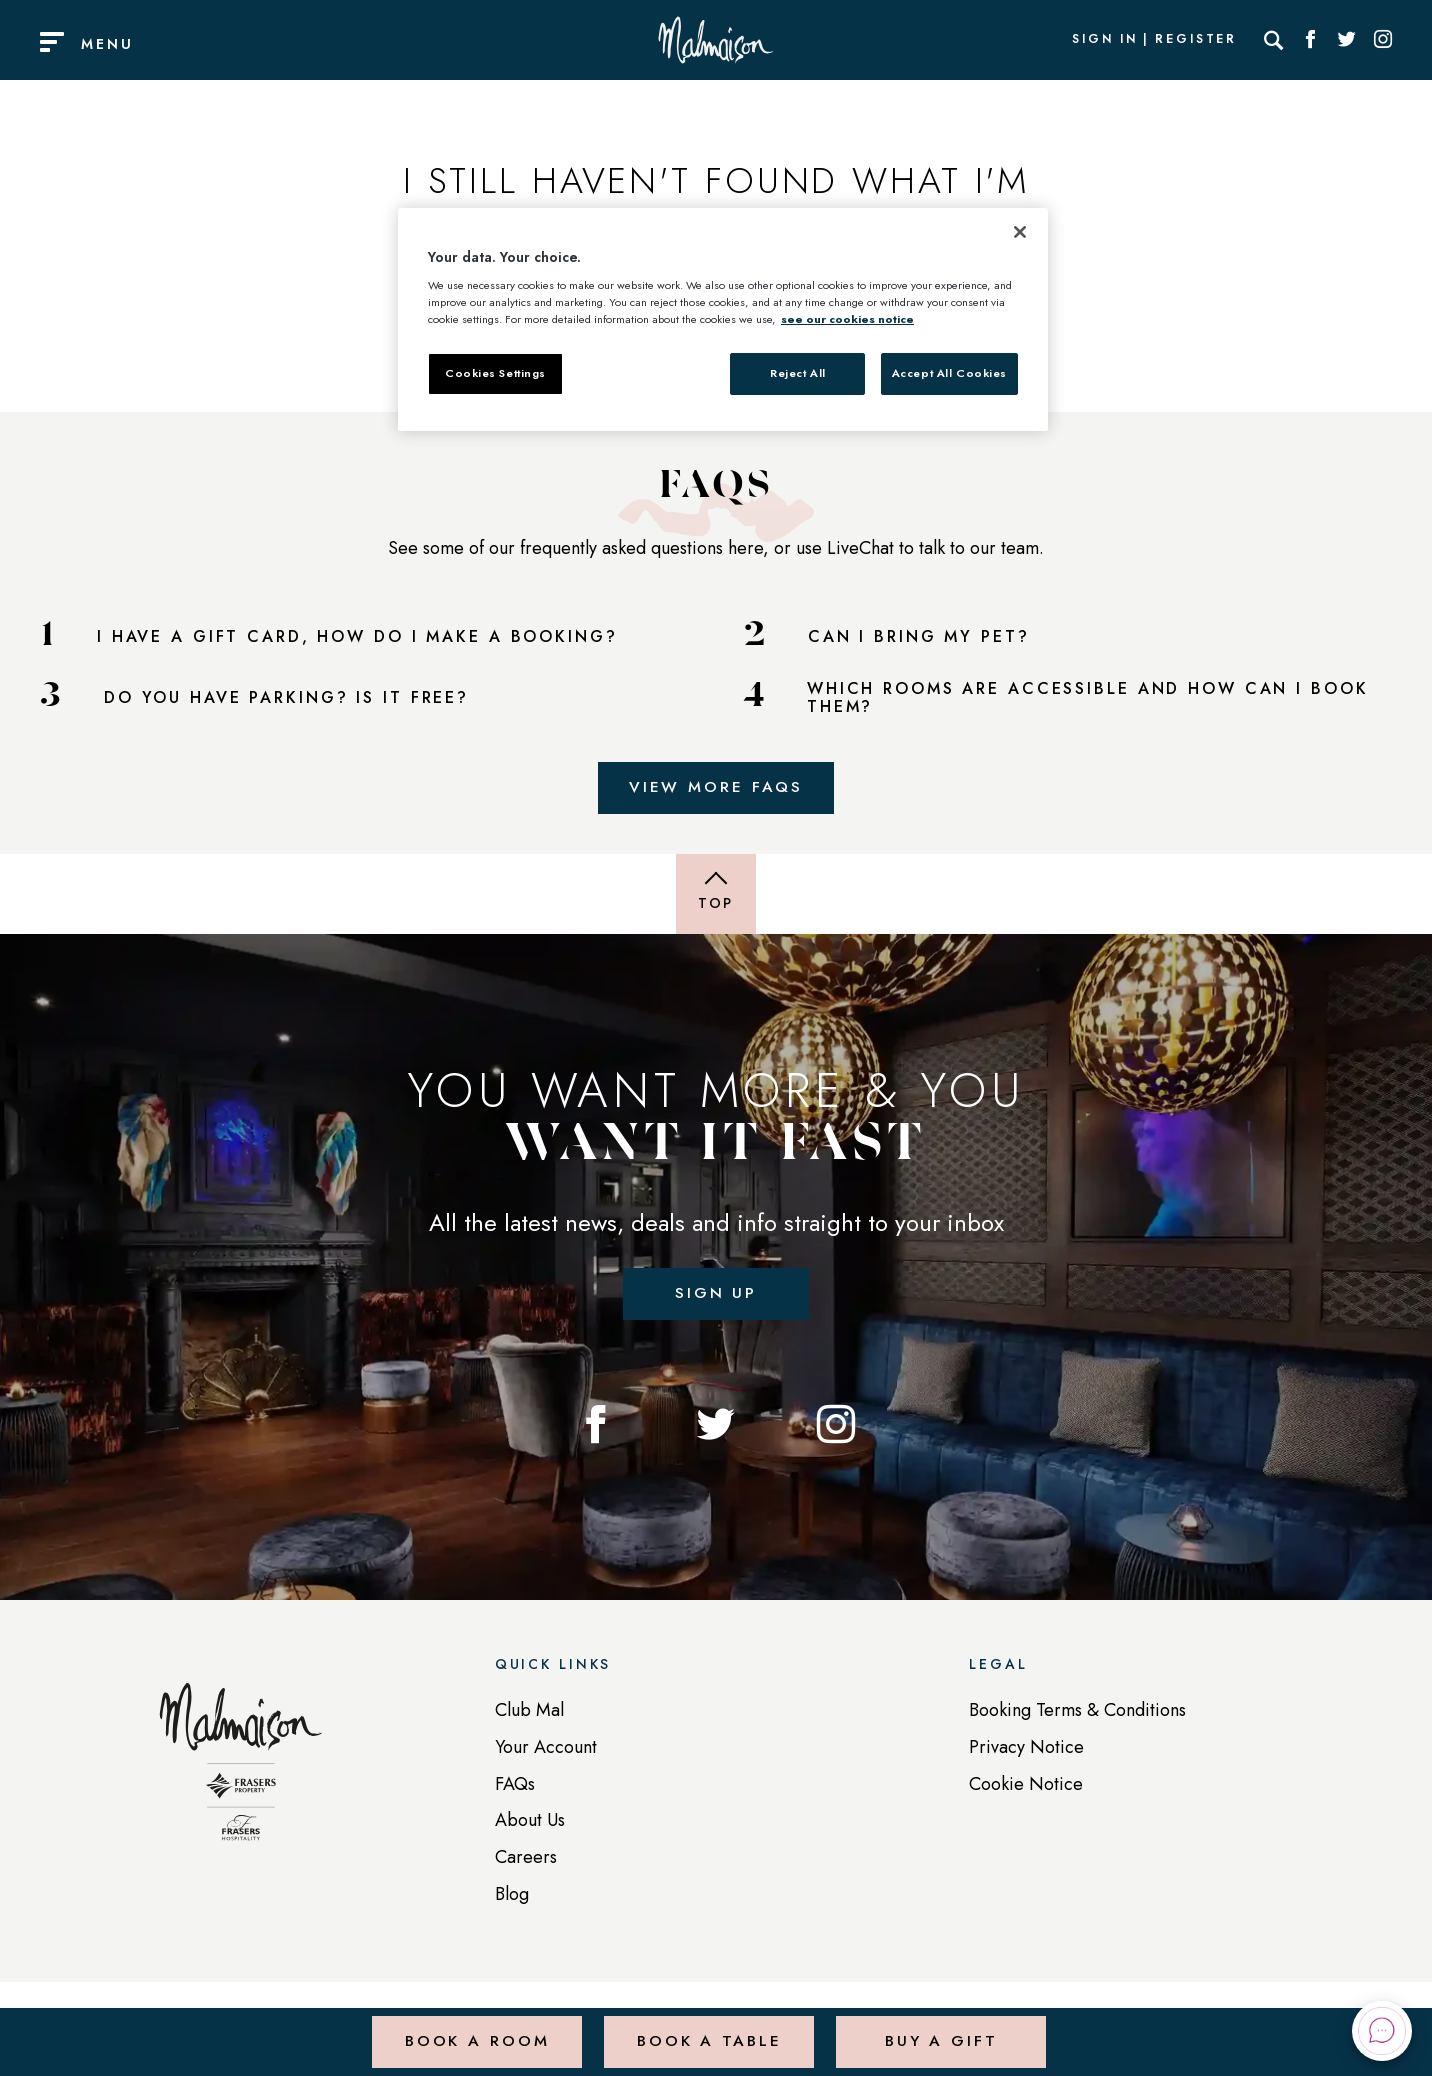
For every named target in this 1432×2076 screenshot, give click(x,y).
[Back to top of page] (716, 896)
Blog (512, 1898)
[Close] (1020, 232)
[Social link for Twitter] (1347, 40)
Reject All (798, 373)
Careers (526, 1862)
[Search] (1274, 40)
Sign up (716, 1296)
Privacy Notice (1026, 1751)
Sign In (1105, 40)
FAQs (515, 1788)
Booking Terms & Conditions (1077, 1715)
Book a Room (475, 2030)
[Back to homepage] (241, 1777)
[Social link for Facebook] (1311, 40)
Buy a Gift (940, 2030)
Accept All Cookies (949, 373)
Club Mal (529, 1715)
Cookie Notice (1026, 1788)
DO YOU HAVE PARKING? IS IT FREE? (286, 698)
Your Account (546, 1751)
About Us (530, 1825)
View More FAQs (715, 787)
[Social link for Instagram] (1383, 40)
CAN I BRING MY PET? (919, 637)
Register (1196, 40)
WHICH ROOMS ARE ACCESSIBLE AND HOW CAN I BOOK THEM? (1088, 698)
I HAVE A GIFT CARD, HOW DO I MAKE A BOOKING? (357, 637)
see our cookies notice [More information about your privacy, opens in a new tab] (847, 319)
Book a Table (707, 2030)
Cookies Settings (495, 373)
